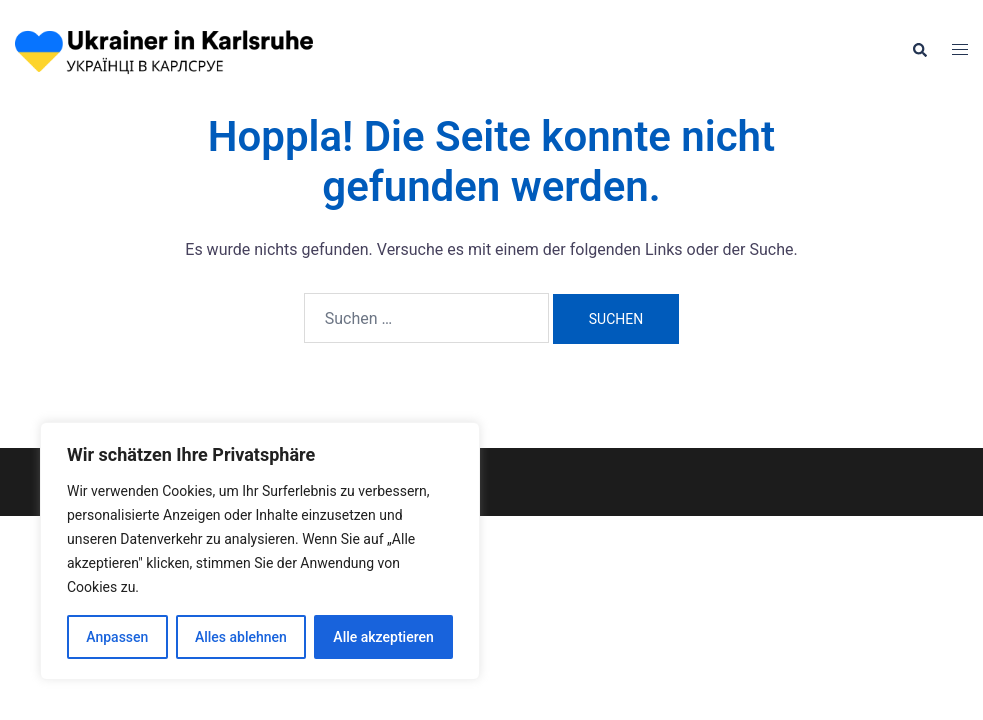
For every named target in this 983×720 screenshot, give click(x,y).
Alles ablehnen (241, 637)
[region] (260, 551)
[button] (919, 51)
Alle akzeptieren (383, 637)
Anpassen (117, 637)
